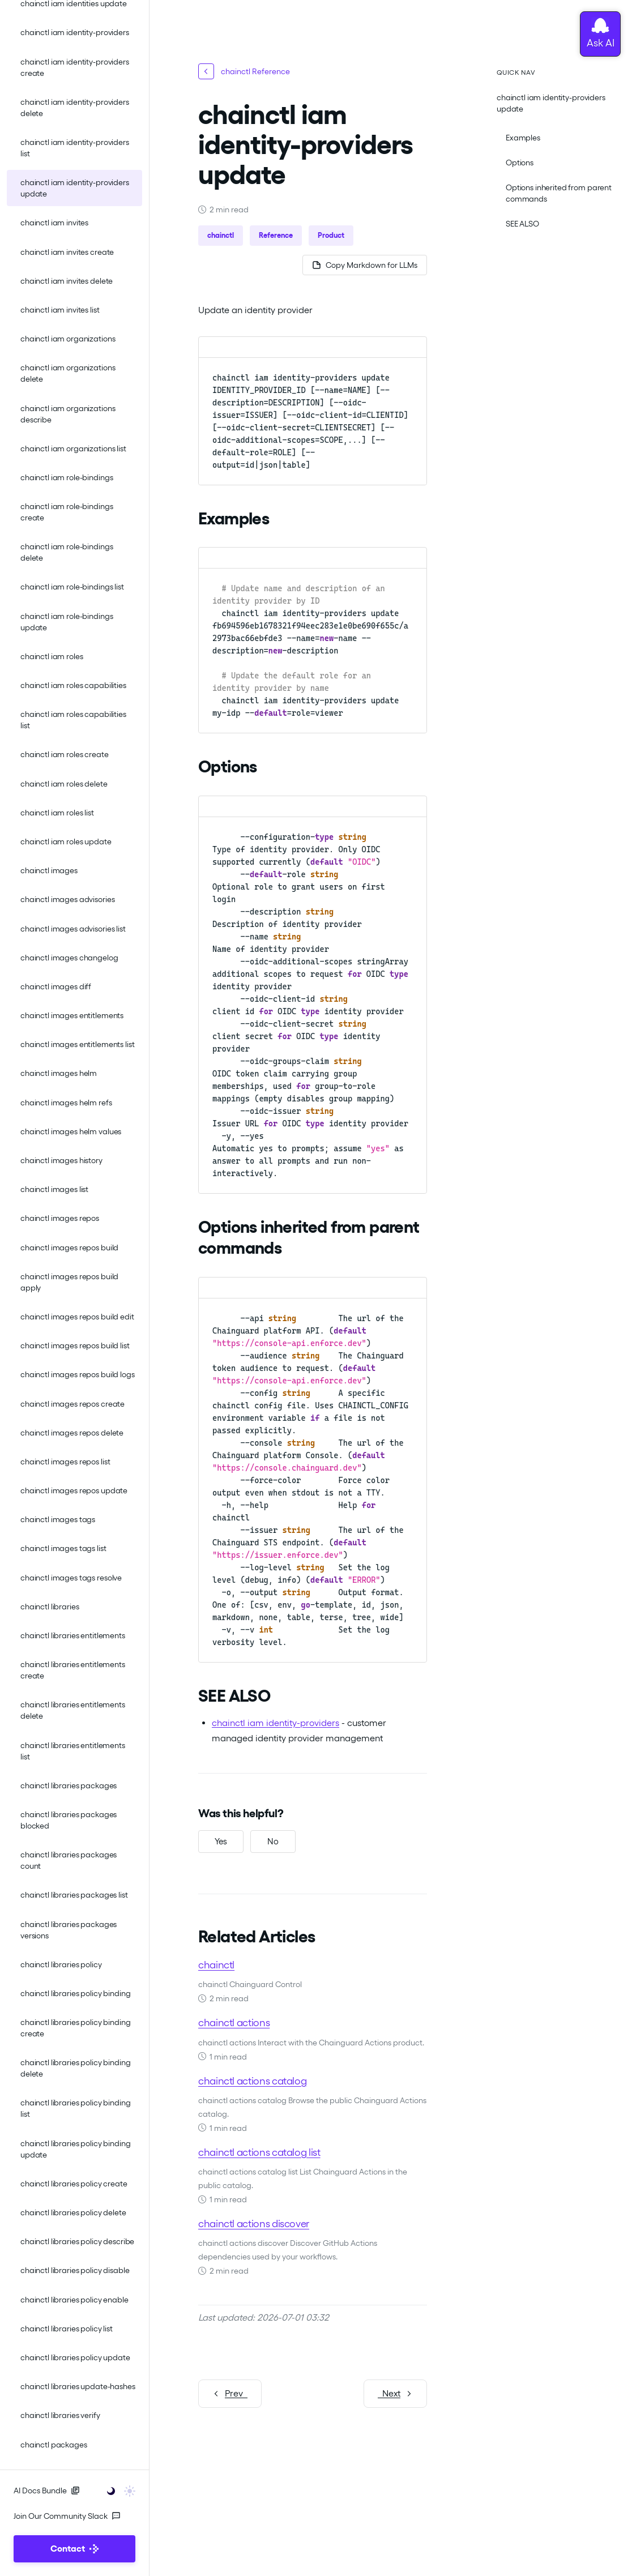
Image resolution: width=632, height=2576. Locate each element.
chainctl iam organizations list (73, 448)
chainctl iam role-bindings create (66, 512)
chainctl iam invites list (60, 309)
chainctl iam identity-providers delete (74, 107)
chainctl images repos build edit (77, 1316)
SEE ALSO (522, 223)
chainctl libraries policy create (73, 2183)
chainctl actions (234, 2022)
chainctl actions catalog (252, 2081)
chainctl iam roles (51, 656)
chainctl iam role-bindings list (72, 586)
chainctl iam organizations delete (67, 373)
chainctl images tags (57, 1519)
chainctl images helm (58, 1073)
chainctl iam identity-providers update (74, 188)
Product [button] (331, 235)
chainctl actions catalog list (259, 2152)
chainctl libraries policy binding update (75, 2149)
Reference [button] (276, 235)
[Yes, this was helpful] (221, 1841)
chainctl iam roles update (66, 841)
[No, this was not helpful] (273, 1841)
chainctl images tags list (63, 1548)
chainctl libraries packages (68, 1785)
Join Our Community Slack (67, 2516)
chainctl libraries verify (60, 2415)
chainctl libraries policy (61, 1964)
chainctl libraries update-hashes (77, 2386)
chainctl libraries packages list (74, 1894)
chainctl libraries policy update (75, 2357)
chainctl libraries (49, 1606)
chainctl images (49, 870)
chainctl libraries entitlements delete (72, 1710)
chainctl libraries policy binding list (75, 2108)
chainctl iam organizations (67, 338)
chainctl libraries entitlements (72, 1635)
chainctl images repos (59, 1218)
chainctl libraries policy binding (75, 1993)
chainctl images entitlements (71, 1015)
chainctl (216, 1965)
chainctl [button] (220, 235)
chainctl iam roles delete (64, 783)
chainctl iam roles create (64, 754)
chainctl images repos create (72, 1403)
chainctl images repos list (65, 1461)
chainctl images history (61, 1160)
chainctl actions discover (253, 2223)
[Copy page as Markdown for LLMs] (364, 265)
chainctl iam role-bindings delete (66, 552)
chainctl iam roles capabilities (73, 685)
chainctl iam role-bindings (66, 477)
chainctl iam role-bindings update (66, 622)
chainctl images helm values (70, 1131)
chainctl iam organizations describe (67, 414)
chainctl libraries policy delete (73, 2212)
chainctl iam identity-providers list (74, 148)
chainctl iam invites (54, 222)
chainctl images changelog (69, 957)
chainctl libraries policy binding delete (75, 2068)
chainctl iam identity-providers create (74, 67)
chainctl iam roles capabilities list (73, 720)
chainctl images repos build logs (77, 1374)
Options (519, 162)
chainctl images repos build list (75, 1345)
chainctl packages (53, 2444)
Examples (523, 137)
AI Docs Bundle (47, 2490)
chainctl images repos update (73, 1490)
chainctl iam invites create (67, 252)
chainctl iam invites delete (66, 280)
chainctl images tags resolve (71, 1577)
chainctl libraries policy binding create (75, 2028)
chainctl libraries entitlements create (72, 1670)
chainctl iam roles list (57, 812)
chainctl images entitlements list (77, 1044)
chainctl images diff (55, 986)
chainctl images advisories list (73, 928)
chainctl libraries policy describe (77, 2241)
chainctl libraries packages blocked (68, 1820)
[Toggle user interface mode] (117, 2490)
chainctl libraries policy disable (74, 2270)
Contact (74, 2548)
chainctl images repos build (69, 1247)
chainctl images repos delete (71, 1432)
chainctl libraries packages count (68, 1860)
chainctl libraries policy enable (74, 2299)
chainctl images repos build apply (69, 1282)
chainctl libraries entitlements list (72, 1751)
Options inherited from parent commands (559, 193)
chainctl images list (54, 1189)
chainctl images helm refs (66, 1102)
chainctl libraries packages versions (68, 1930)
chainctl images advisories (67, 899)
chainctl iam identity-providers (74, 32)
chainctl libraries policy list (66, 2328)
